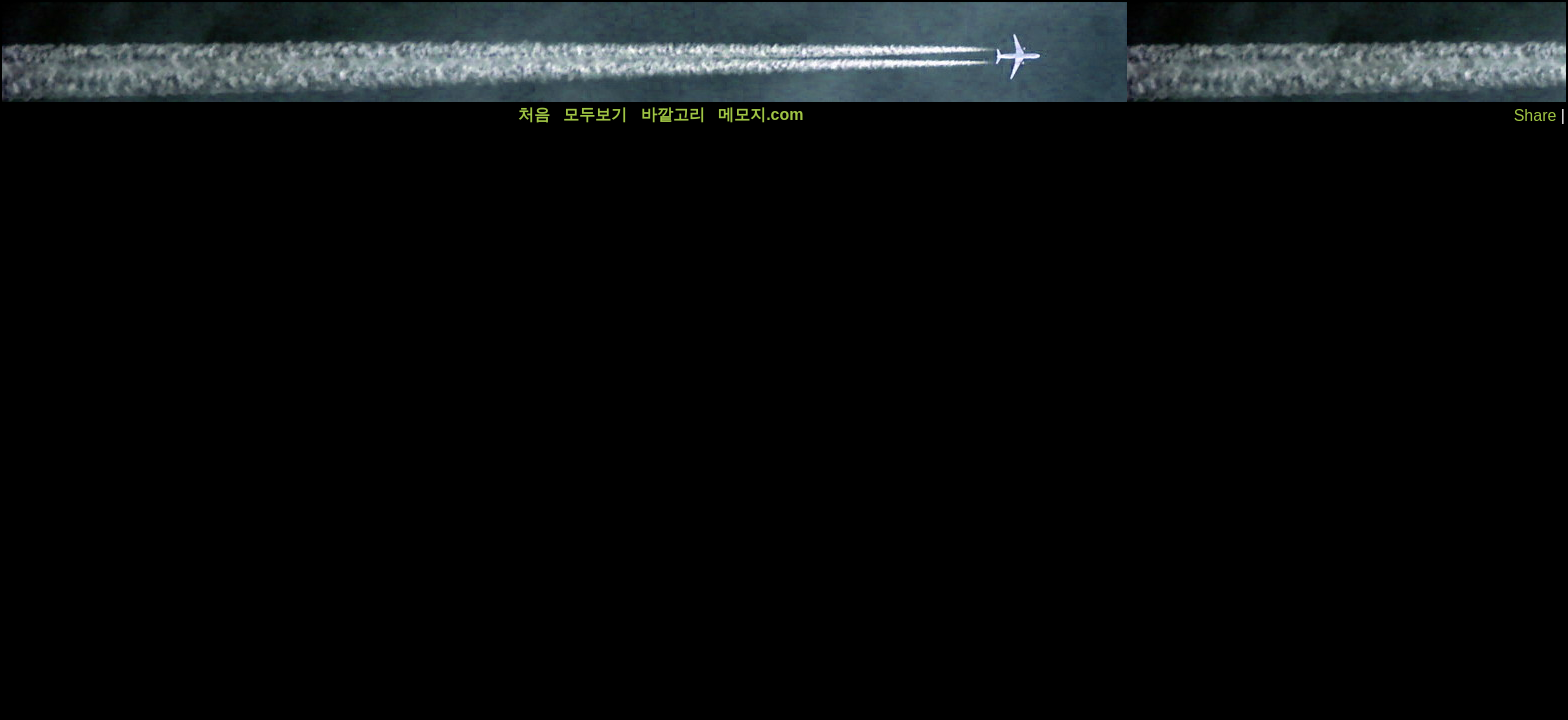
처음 (534, 114)
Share (1535, 115)
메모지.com (760, 114)
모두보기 (595, 114)
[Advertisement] (367, 52)
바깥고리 (673, 114)
